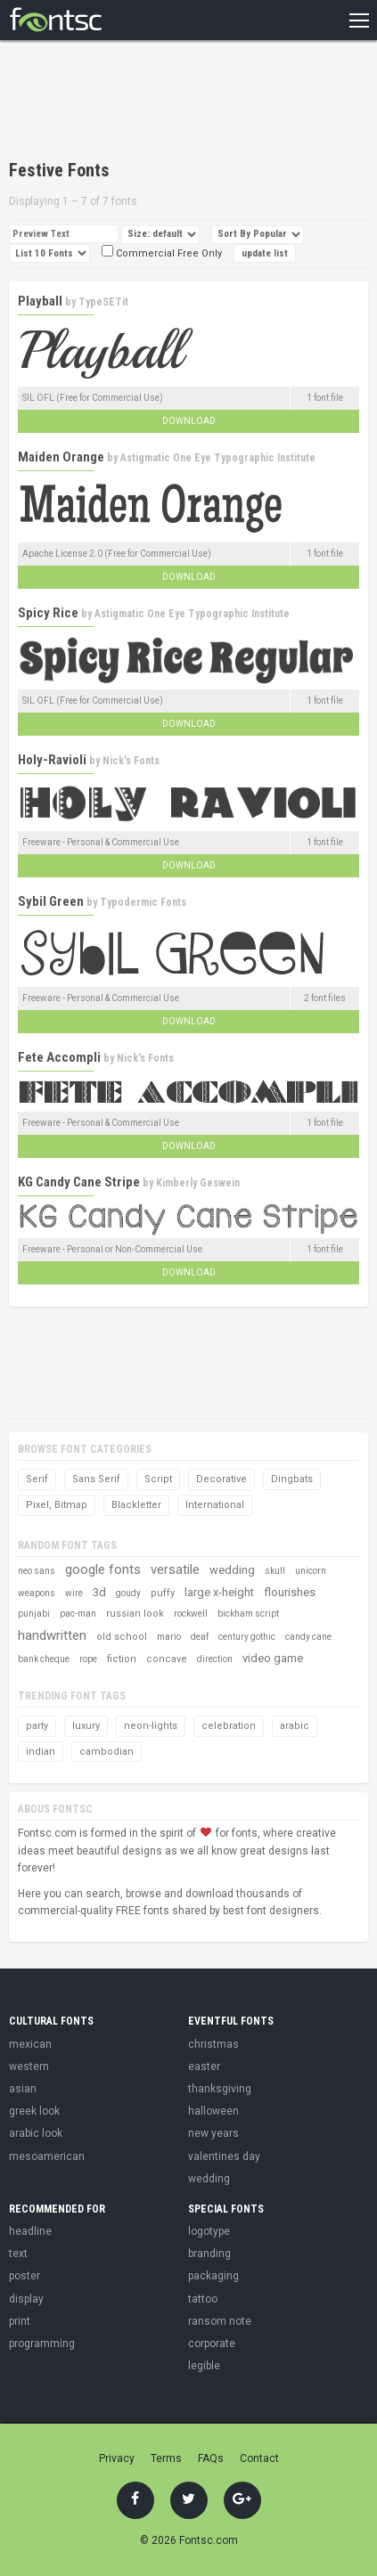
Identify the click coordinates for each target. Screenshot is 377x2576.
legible (204, 2366)
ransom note (219, 2321)
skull (275, 1571)
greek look (34, 2111)
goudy (128, 1593)
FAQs (211, 2458)
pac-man (78, 1613)
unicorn (310, 1571)
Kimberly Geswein (198, 1183)
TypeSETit (103, 302)
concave (166, 1659)
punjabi (34, 1613)
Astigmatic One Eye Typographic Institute (218, 458)
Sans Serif (96, 1479)
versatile (175, 1569)
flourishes (290, 1592)
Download (189, 421)
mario (169, 1637)
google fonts (103, 1569)
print (19, 2321)
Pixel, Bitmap (56, 1505)
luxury (86, 1726)
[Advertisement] (151, 102)
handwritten (52, 1635)
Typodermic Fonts (143, 902)
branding (209, 2253)
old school (121, 1637)
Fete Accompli (59, 1057)
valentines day (224, 2156)
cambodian (106, 1751)
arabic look (35, 2133)
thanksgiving (219, 2089)
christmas (213, 2044)
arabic (294, 1726)
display (26, 2299)
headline (30, 2231)
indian (40, 1751)
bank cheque (44, 1659)
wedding (232, 1570)
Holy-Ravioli (52, 760)
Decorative (221, 1479)
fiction (121, 1659)
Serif (37, 1479)
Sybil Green (51, 901)
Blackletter (136, 1505)
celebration (228, 1726)
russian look (135, 1613)
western (29, 2066)
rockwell (191, 1613)
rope (88, 1659)
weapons (36, 1593)
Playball (40, 301)
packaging (213, 2276)
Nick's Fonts (131, 760)
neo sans (36, 1571)
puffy (163, 1593)
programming (42, 2343)
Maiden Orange (61, 457)
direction (215, 1659)
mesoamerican (47, 2156)
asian (23, 2089)
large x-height (219, 1592)
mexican (30, 2044)
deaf (200, 1637)
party (37, 1726)
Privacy (117, 2458)
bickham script (248, 1613)
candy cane (308, 1637)
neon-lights (150, 1726)
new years (213, 2133)
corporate (211, 2343)
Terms (166, 2458)
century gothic (246, 1637)
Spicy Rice (48, 613)
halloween (213, 2111)
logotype (209, 2231)
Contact (259, 2458)
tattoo (202, 2299)
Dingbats (292, 1479)
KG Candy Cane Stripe (79, 1182)
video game (272, 1658)
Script (158, 1479)
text (18, 2253)
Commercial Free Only (162, 253)
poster (24, 2276)
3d (99, 1592)
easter (204, 2066)
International (214, 1505)
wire (74, 1593)
